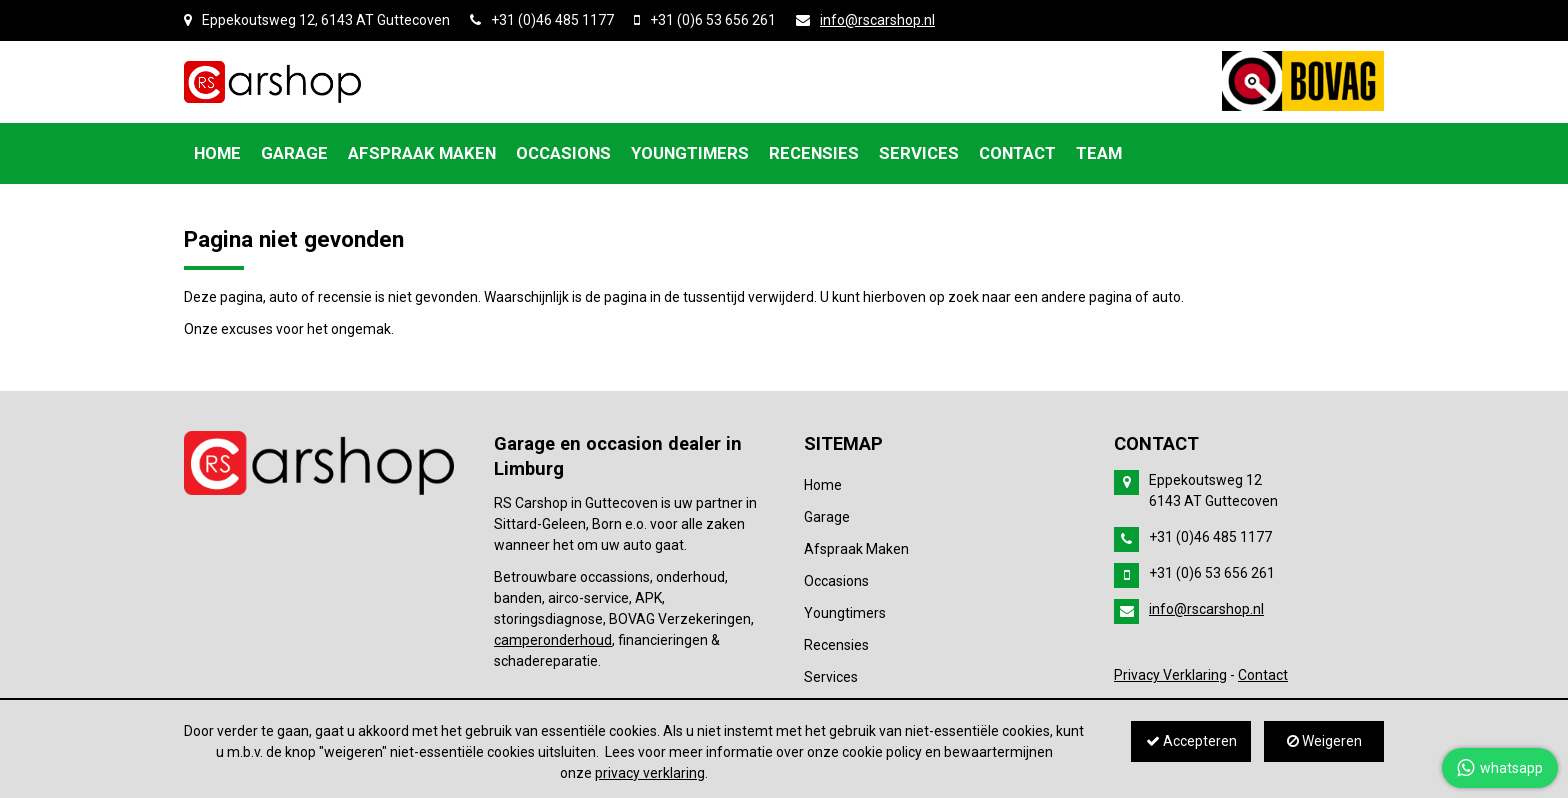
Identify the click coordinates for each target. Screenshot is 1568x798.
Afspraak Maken (856, 549)
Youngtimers (845, 613)
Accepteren (1191, 741)
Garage (827, 517)
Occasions (836, 581)
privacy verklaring (650, 773)
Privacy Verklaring (1170, 675)
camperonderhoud (553, 640)
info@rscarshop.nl (877, 20)
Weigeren (1324, 741)
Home (823, 485)
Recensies (836, 645)
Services (831, 677)
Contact (1263, 675)
